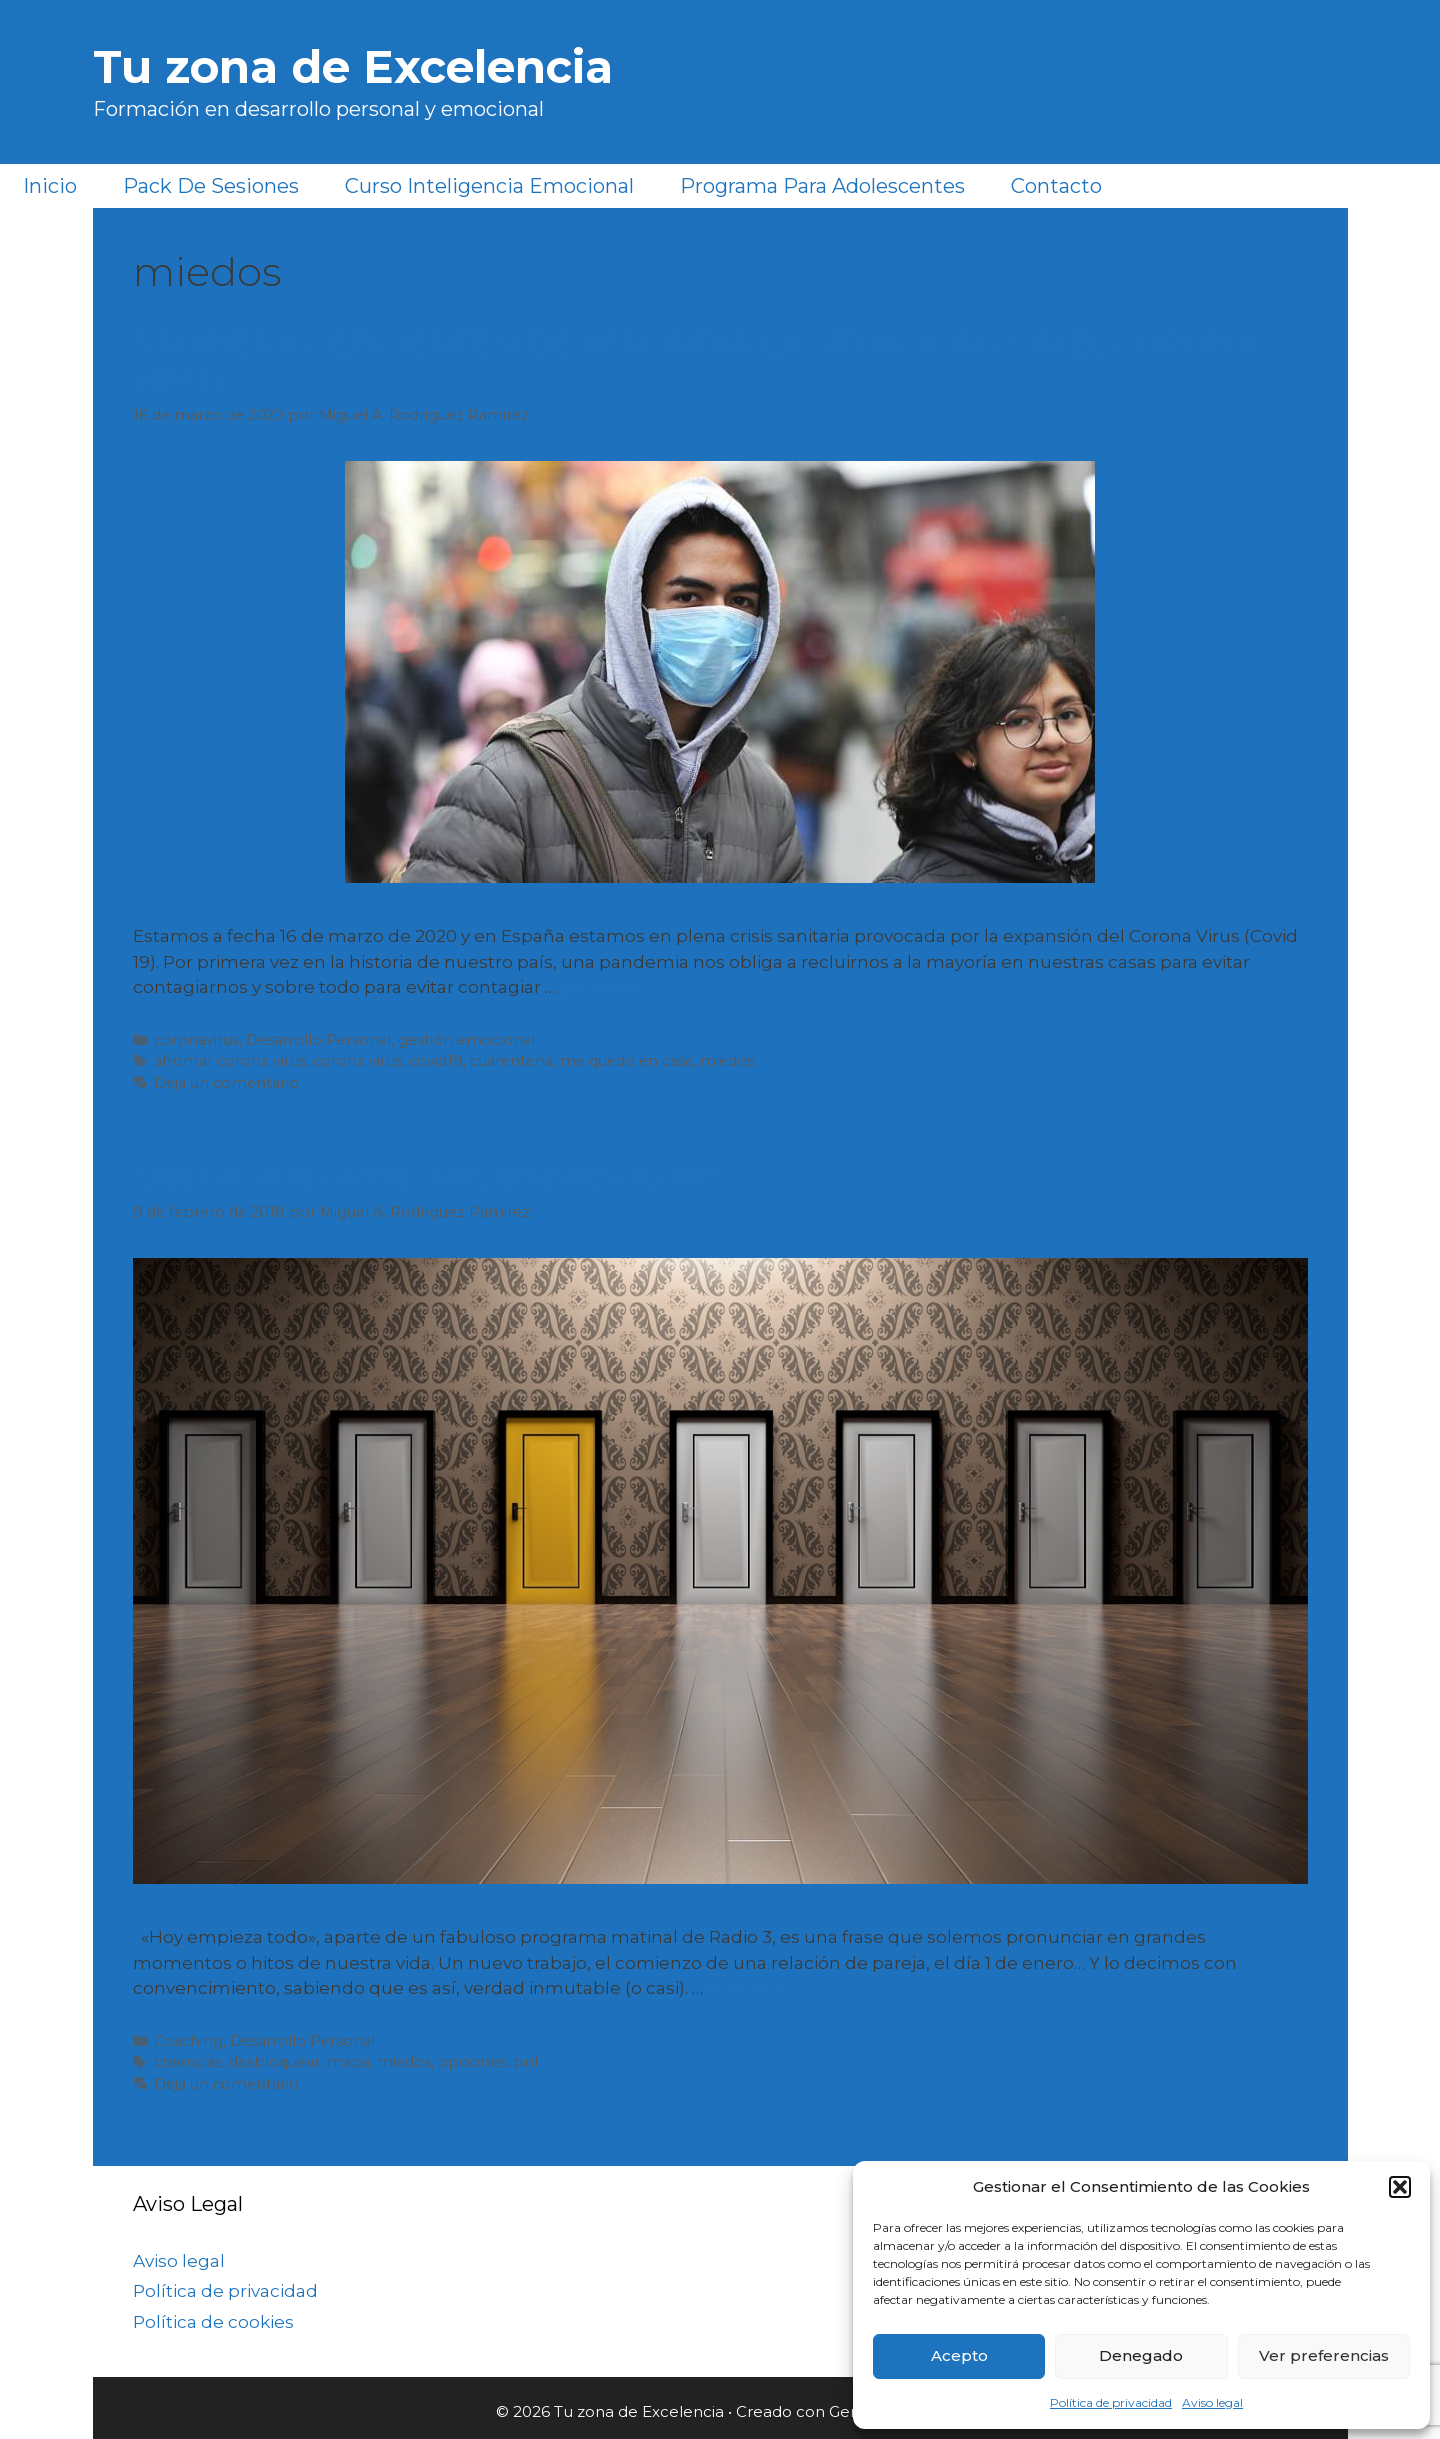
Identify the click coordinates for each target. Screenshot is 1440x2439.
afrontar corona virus (230, 1061)
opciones (472, 2062)
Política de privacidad (1111, 2402)
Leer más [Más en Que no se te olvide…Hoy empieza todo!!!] (747, 1988)
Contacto (1056, 186)
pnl (525, 2062)
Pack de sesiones (211, 186)
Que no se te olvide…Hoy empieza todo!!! (427, 1176)
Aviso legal (1212, 2402)
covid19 (436, 1061)
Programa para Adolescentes (822, 186)
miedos (727, 1061)
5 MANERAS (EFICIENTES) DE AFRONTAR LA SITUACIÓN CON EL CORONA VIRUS (694, 361)
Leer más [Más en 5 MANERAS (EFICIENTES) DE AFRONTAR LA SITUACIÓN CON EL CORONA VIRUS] (600, 987)
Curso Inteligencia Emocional (489, 186)
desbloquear (274, 2062)
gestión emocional (466, 1040)
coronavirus (196, 1040)
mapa (348, 2062)
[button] (1400, 2187)
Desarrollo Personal (318, 1040)
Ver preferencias (1324, 2355)
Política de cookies (213, 2322)
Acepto (959, 2355)
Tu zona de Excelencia (353, 66)
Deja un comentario (226, 1083)
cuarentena (511, 1061)
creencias (188, 2062)
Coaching (188, 2041)
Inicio (50, 186)
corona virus (357, 1061)
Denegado (1141, 2355)
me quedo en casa (626, 1061)
